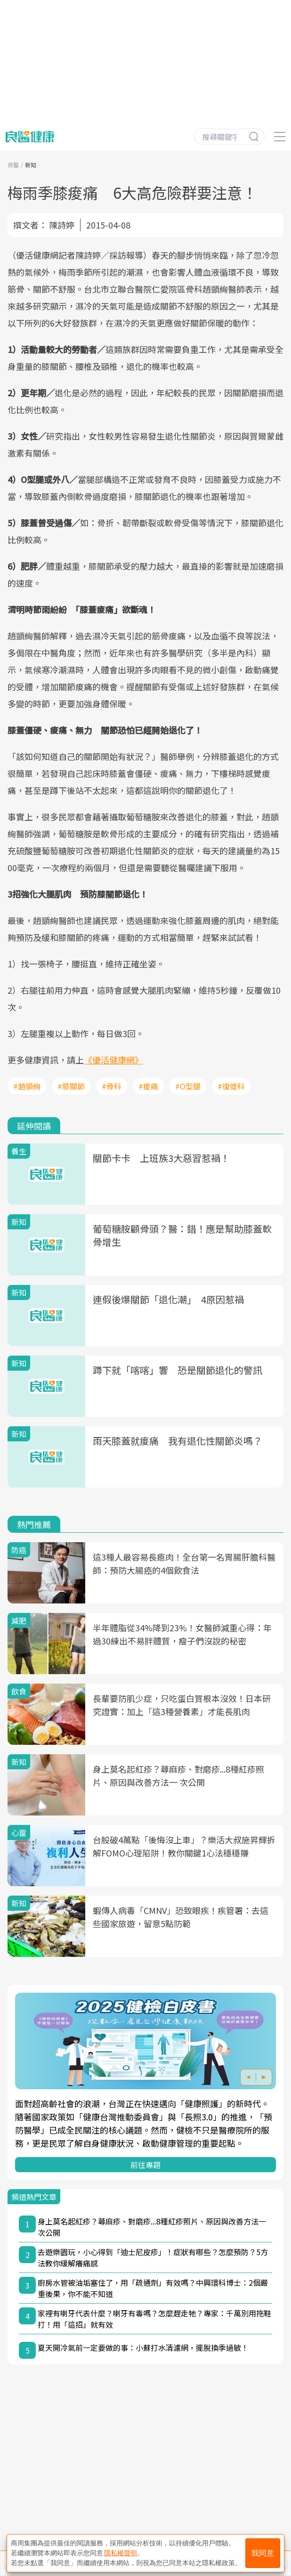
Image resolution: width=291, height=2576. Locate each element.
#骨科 (111, 1086)
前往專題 (145, 2164)
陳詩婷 (61, 225)
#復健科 (231, 1086)
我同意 (262, 2553)
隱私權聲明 (120, 2553)
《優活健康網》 (113, 1060)
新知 (30, 165)
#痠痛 (148, 1086)
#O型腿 (188, 1086)
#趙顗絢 (26, 1086)
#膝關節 (71, 1086)
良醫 (13, 165)
